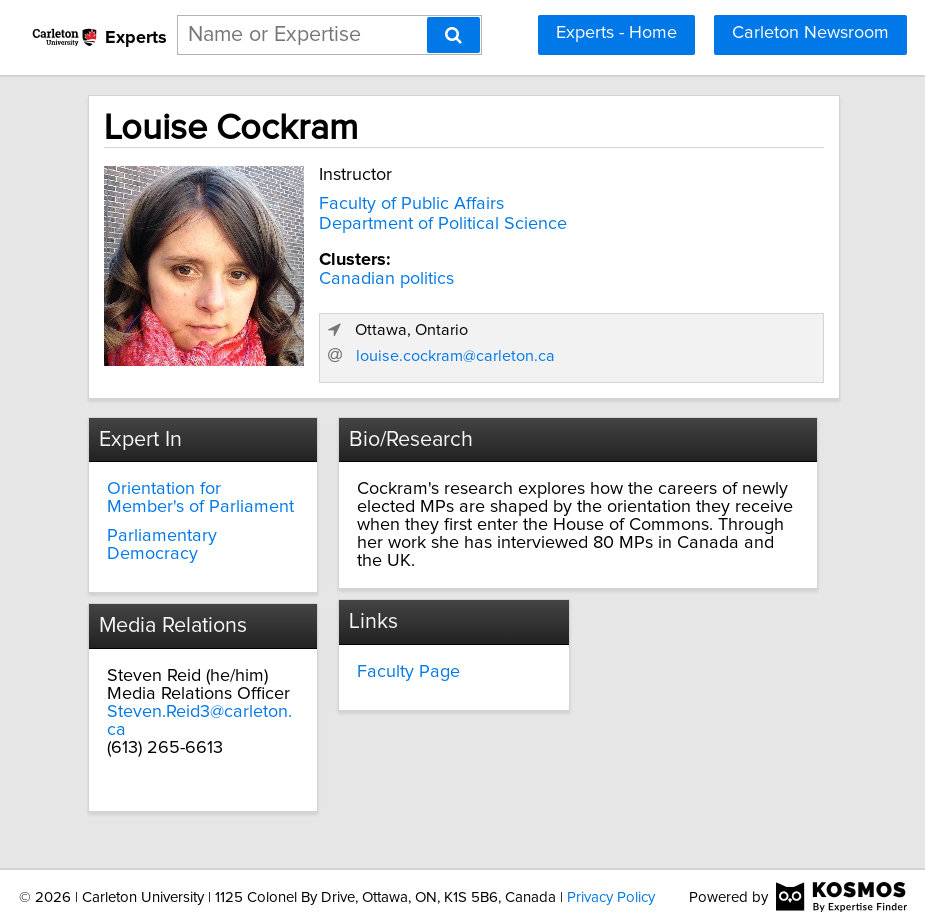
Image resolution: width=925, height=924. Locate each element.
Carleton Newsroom (810, 33)
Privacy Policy (611, 897)
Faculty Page (408, 672)
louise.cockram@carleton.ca (455, 356)
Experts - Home (616, 33)
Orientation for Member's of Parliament (200, 498)
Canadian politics (386, 279)
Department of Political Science (443, 224)
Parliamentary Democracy (162, 545)
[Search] (453, 35)
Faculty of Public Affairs (411, 204)
